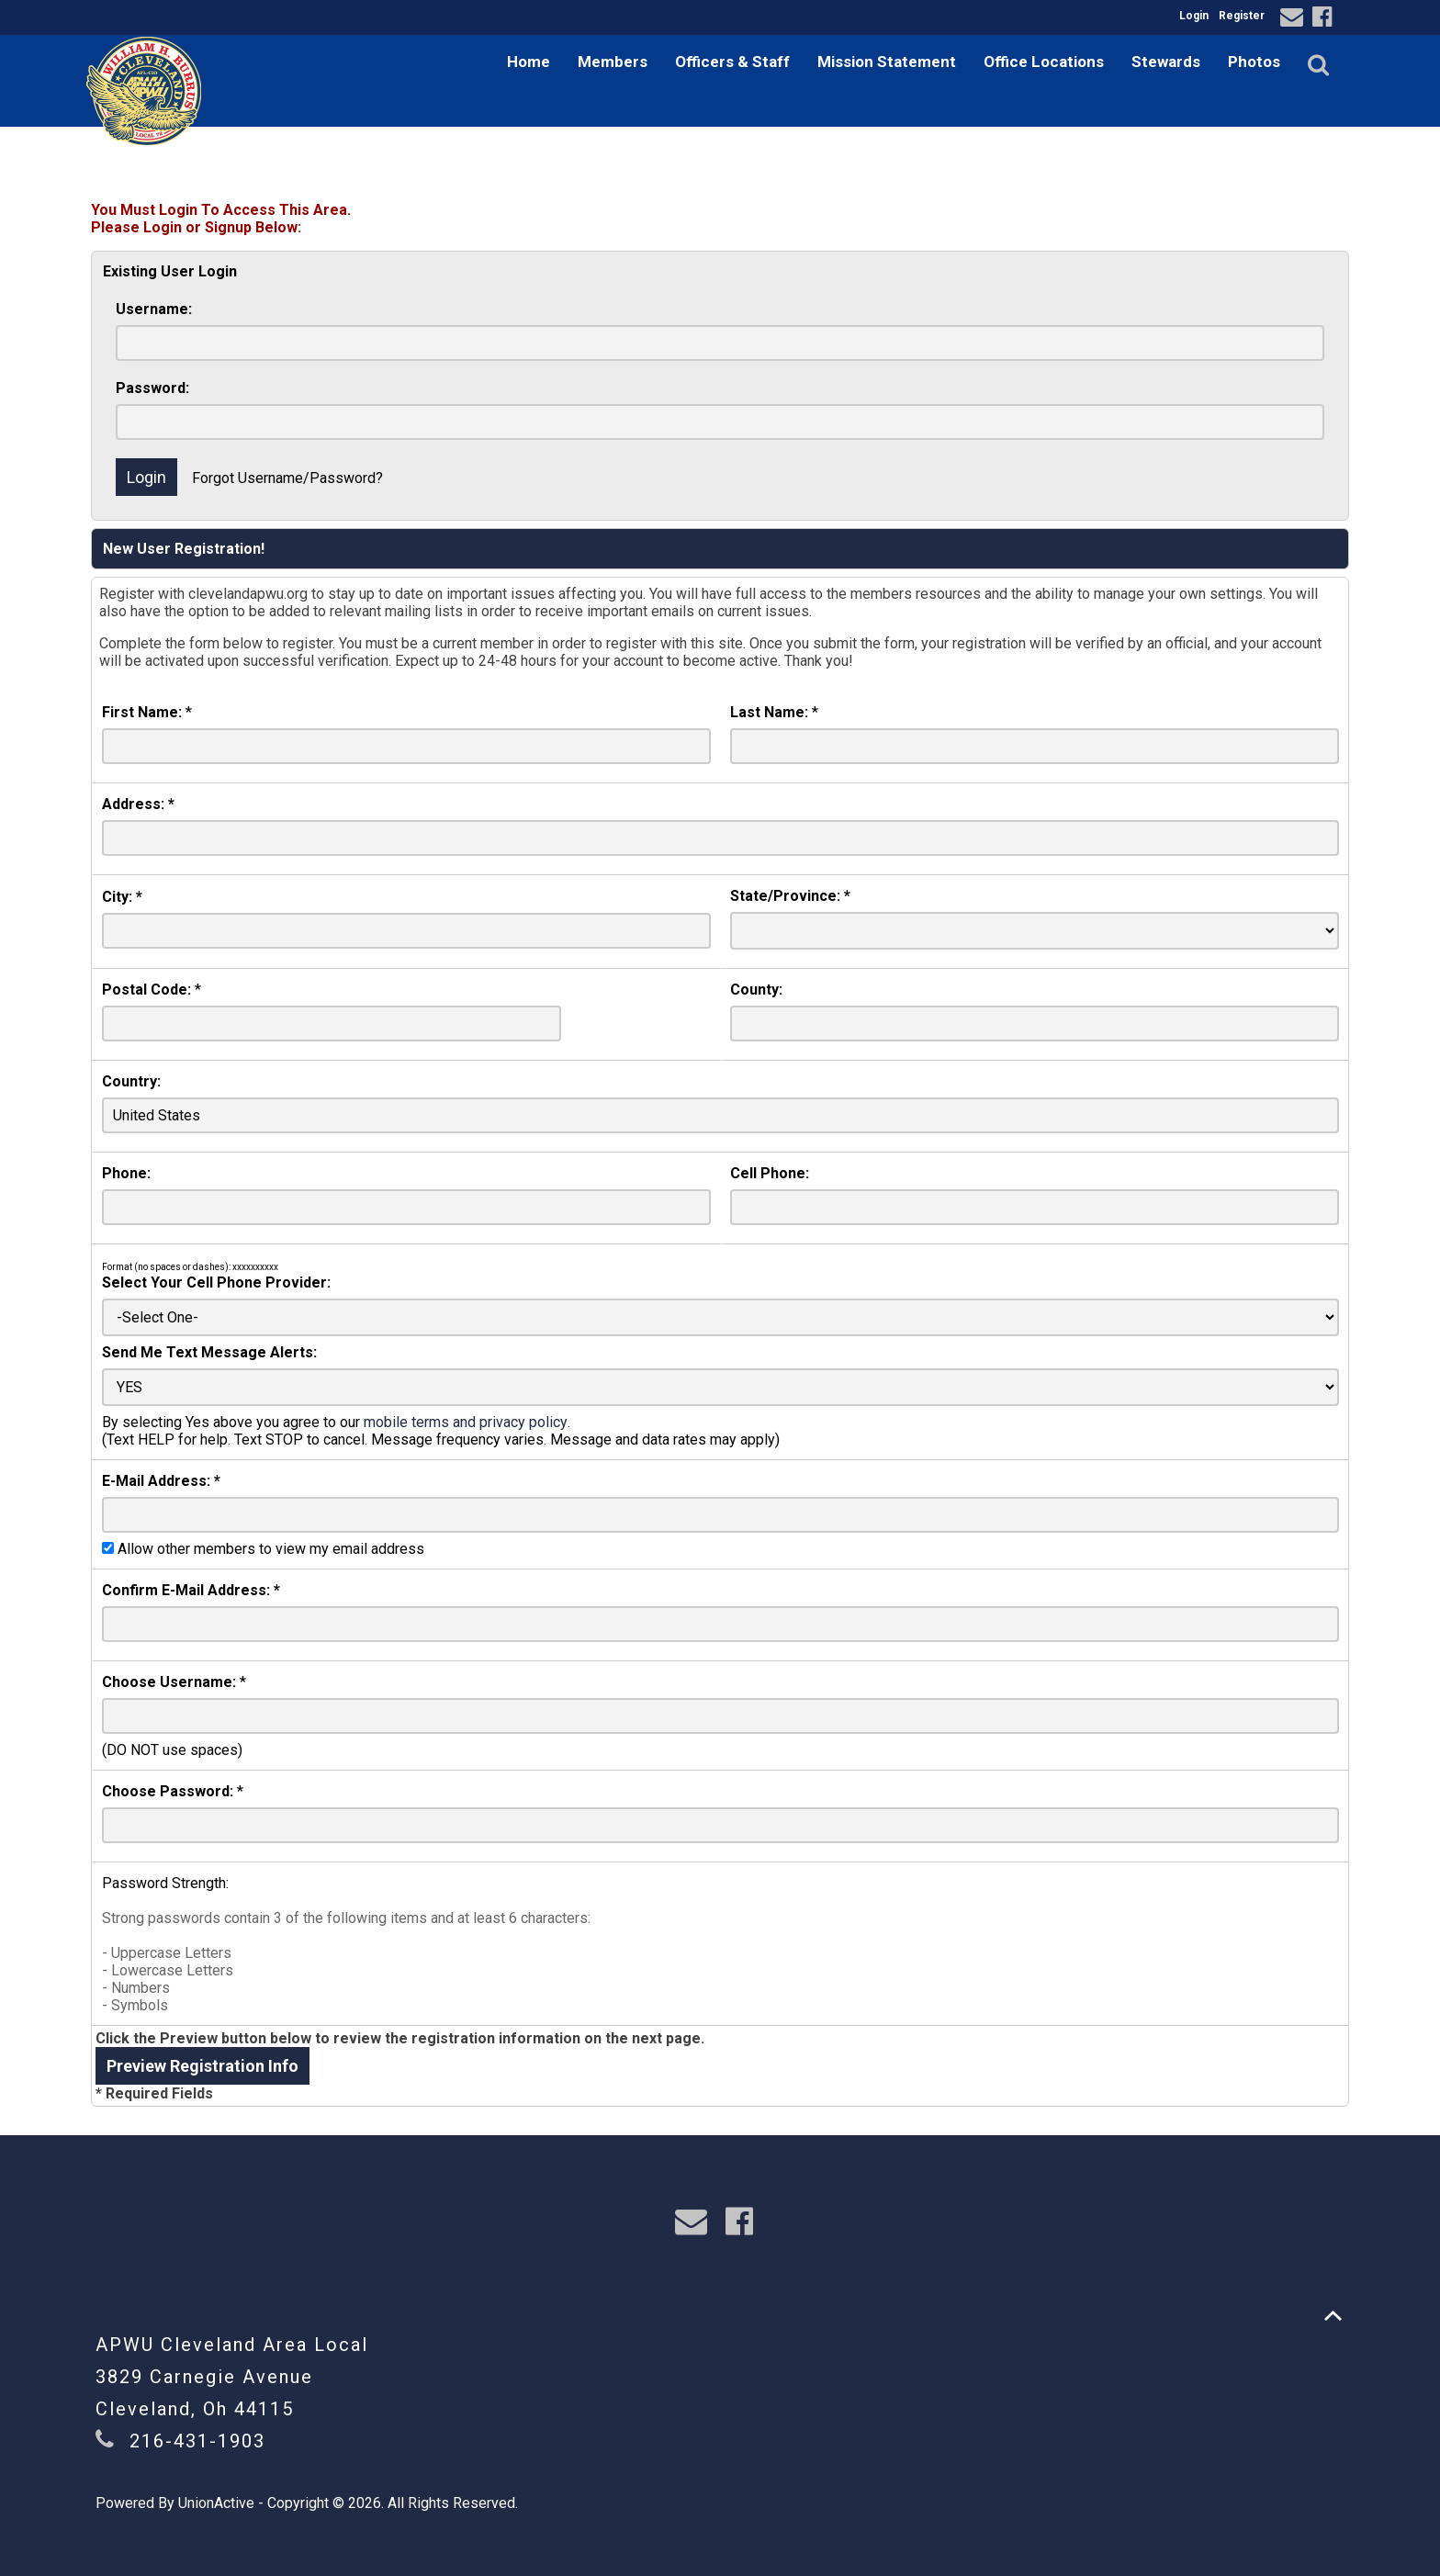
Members (612, 61)
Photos (1254, 61)
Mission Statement (886, 61)
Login (1194, 15)
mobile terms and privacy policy (466, 1422)
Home (528, 61)
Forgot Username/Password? (287, 478)
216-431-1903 (197, 2441)
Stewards (1165, 61)
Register (1242, 15)
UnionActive (216, 2503)
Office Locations (1044, 61)
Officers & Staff (732, 61)
